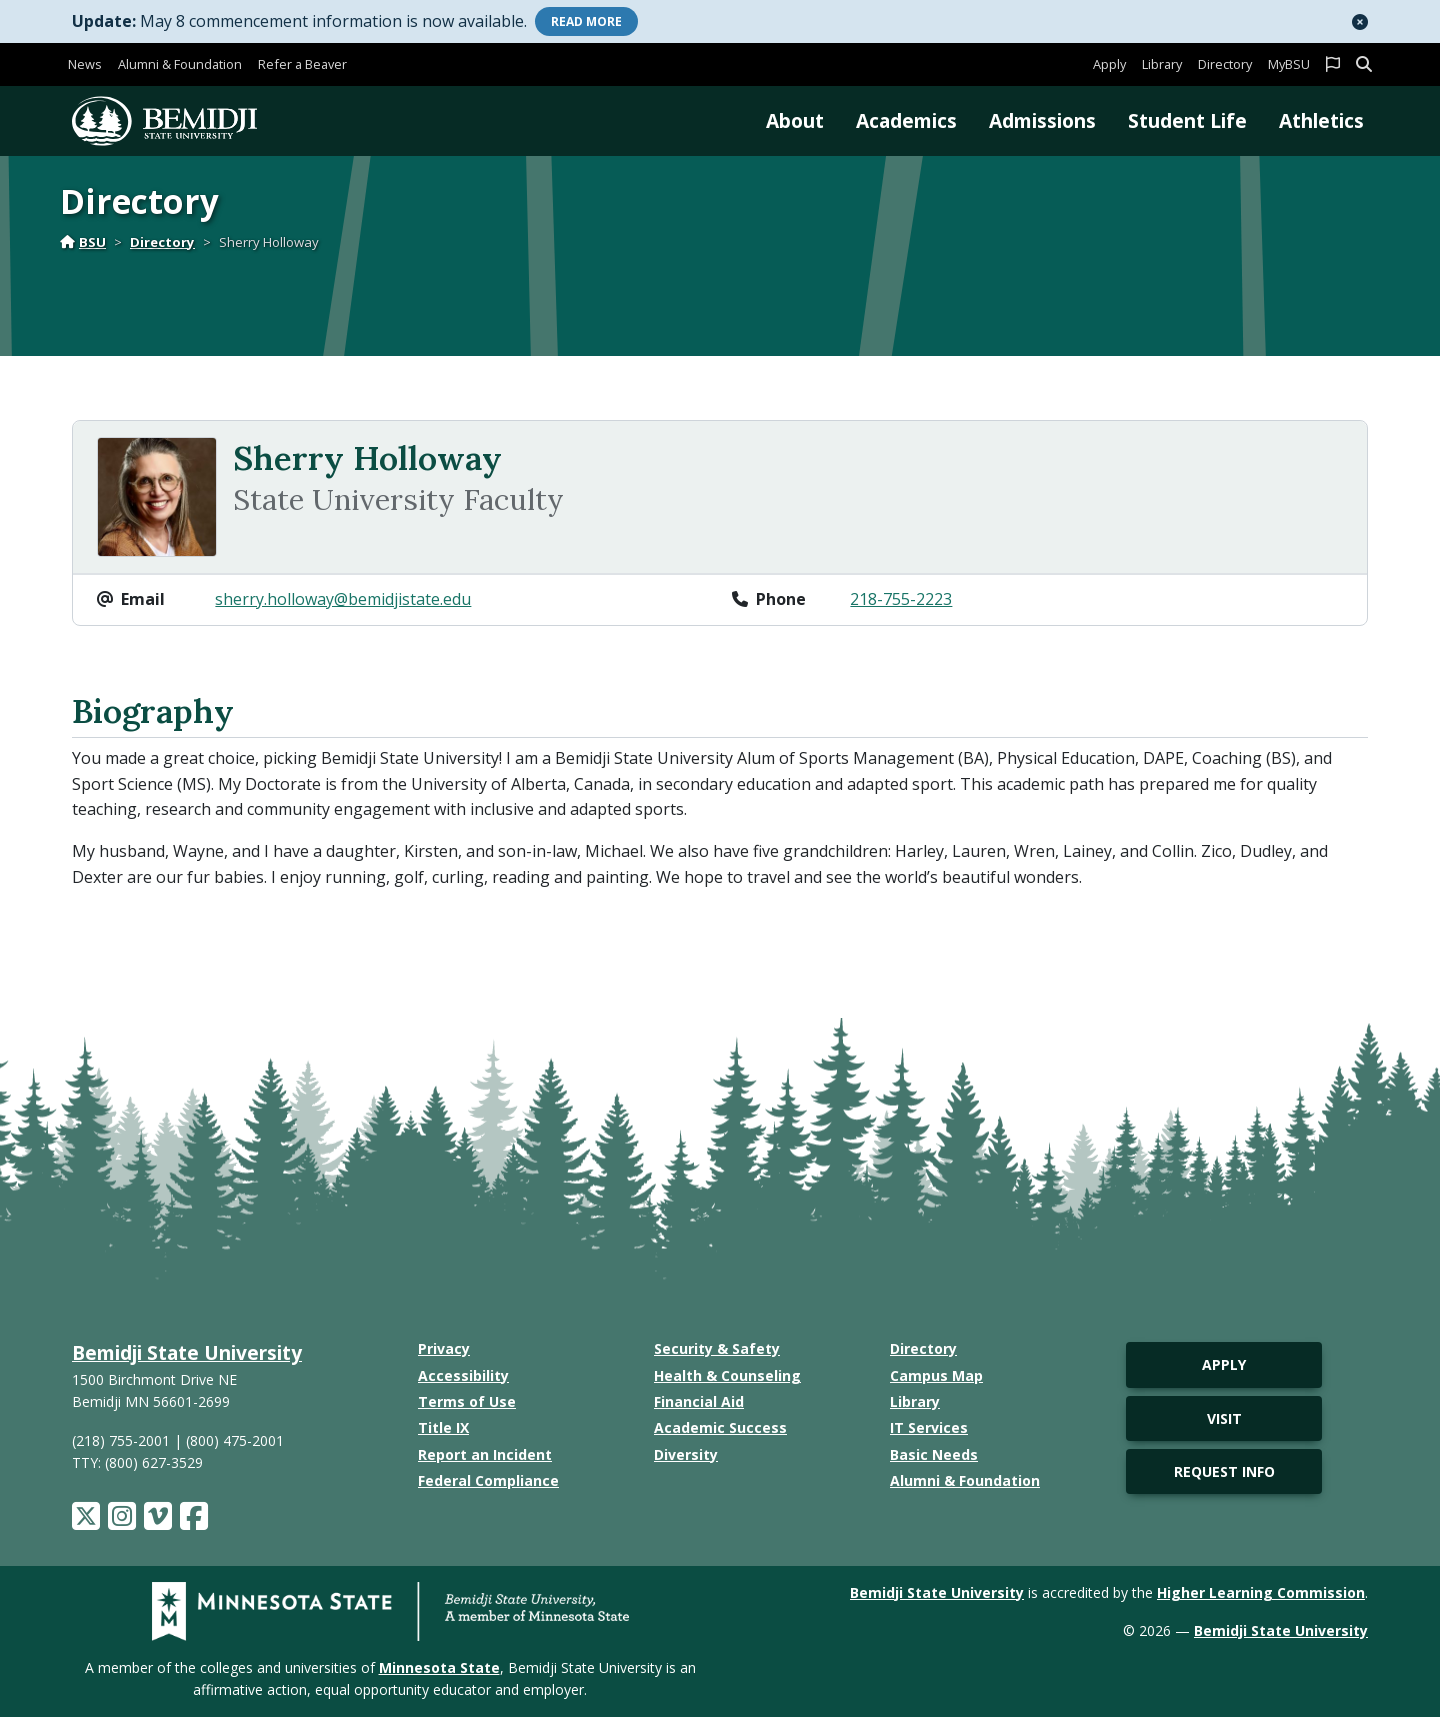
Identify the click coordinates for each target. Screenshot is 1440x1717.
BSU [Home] (83, 242)
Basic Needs (934, 1454)
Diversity (686, 1454)
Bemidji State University (187, 1352)
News (85, 64)
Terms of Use (467, 1401)
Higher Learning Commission (1261, 1592)
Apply (1109, 64)
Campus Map (936, 1375)
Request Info (1224, 1471)
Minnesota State (439, 1667)
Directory (1225, 64)
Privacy (444, 1348)
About (795, 120)
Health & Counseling (727, 1375)
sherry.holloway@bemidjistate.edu (343, 599)
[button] (1360, 22)
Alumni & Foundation (180, 64)
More (586, 21)
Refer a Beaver (302, 64)
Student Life (1187, 120)
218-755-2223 (901, 599)
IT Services (929, 1427)
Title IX (443, 1427)
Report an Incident (485, 1454)
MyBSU (1289, 64)
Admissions (1042, 120)
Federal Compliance (488, 1480)
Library (1162, 64)
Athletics (1321, 120)
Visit (1224, 1418)
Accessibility (463, 1375)
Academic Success (720, 1427)
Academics (906, 120)
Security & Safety (717, 1348)
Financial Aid (699, 1401)
